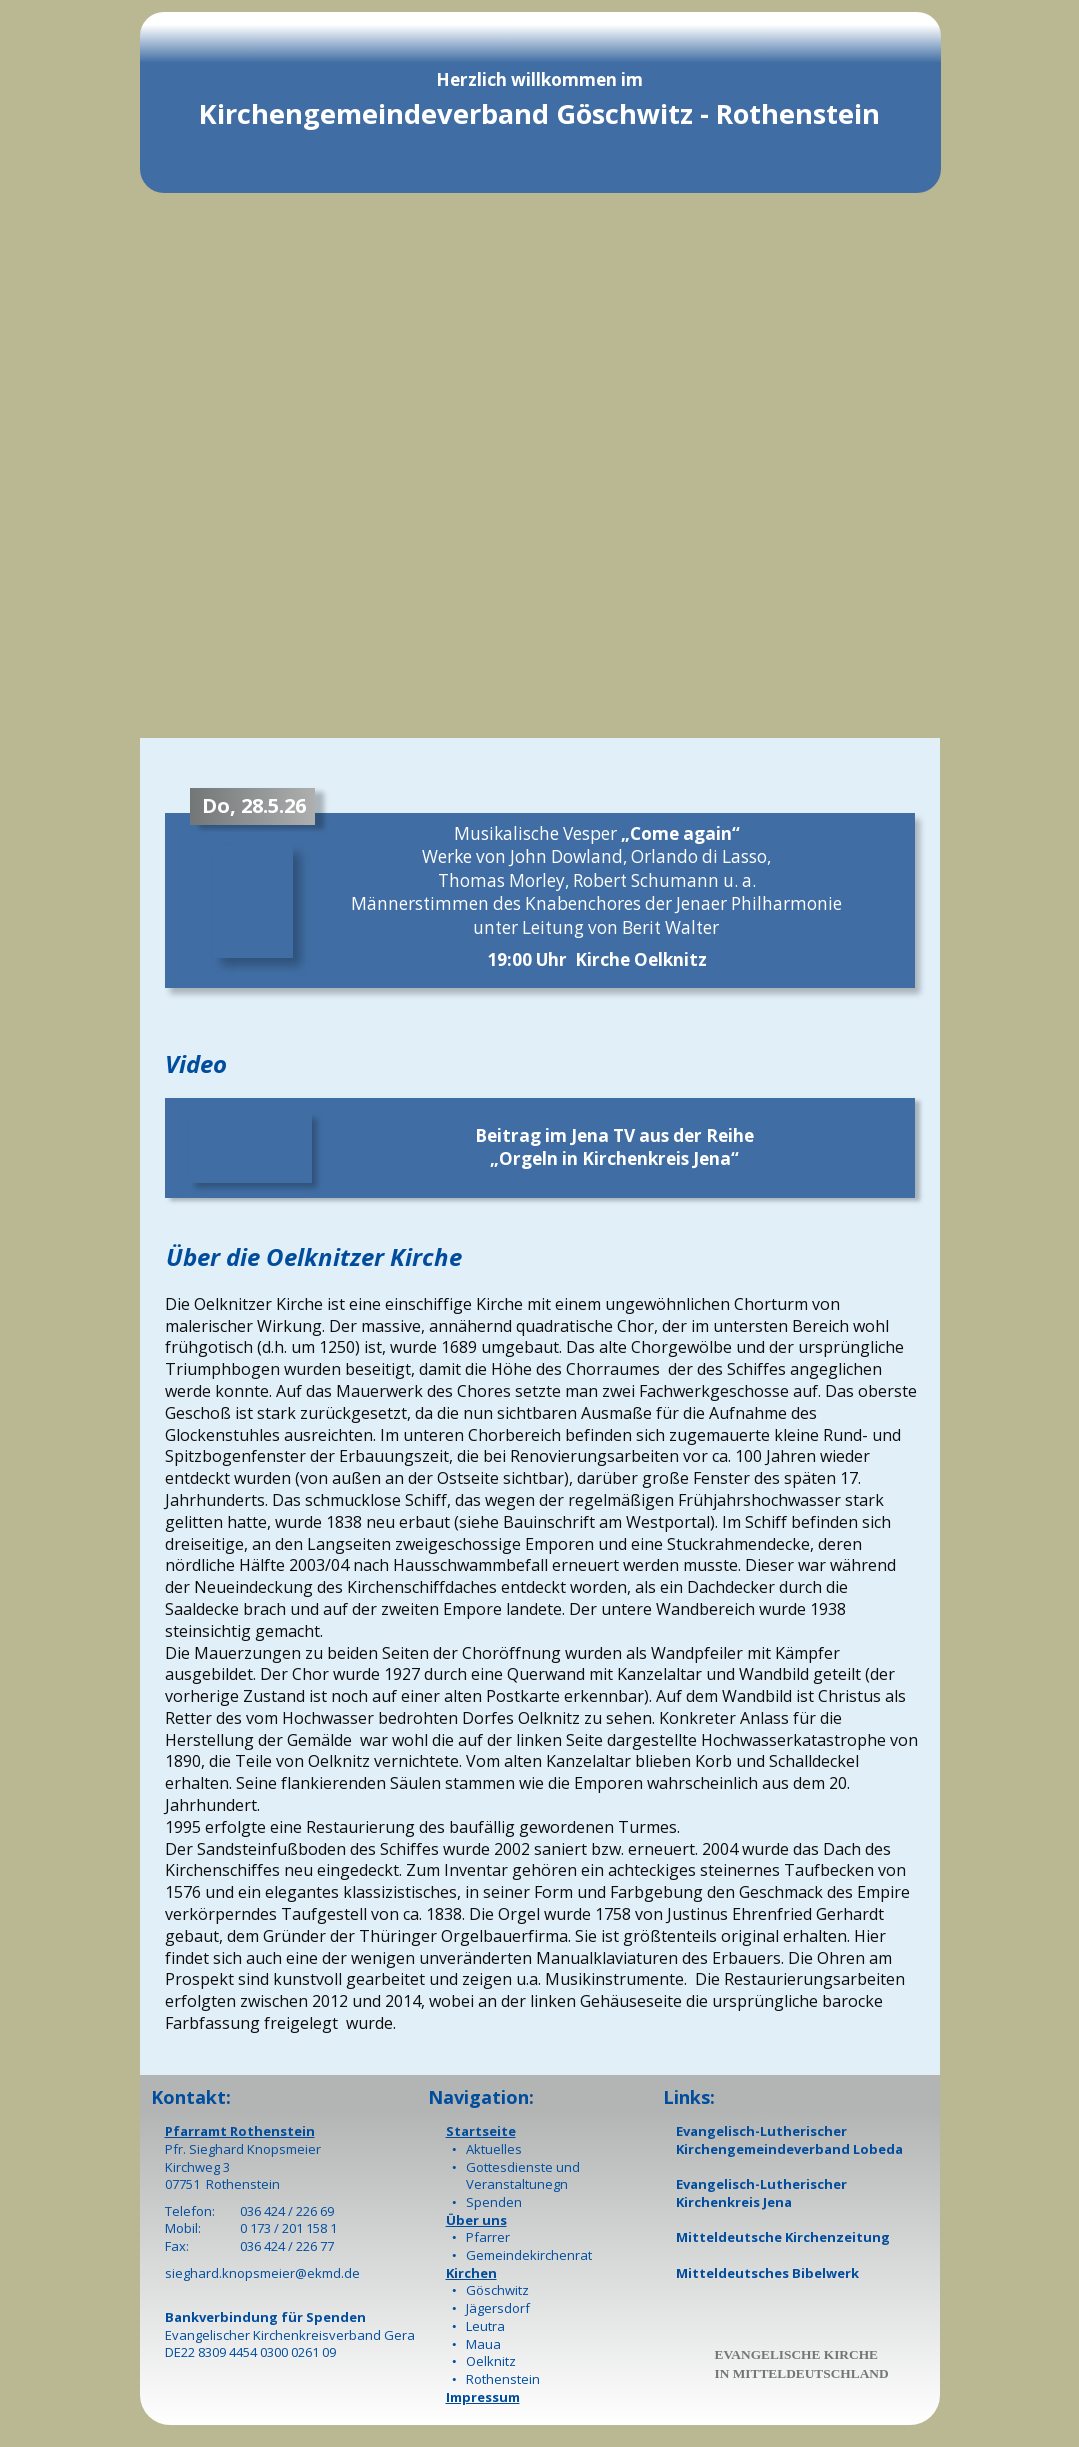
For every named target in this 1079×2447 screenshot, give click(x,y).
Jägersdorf (498, 2308)
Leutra (485, 2326)
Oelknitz (491, 2361)
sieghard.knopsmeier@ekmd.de (262, 2273)
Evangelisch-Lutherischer (761, 2131)
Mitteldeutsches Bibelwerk (767, 2273)
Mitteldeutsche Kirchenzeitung (783, 2237)
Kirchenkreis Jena (734, 2202)
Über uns (476, 2220)
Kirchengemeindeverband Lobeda (789, 2149)
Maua (483, 2344)
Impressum (483, 2397)
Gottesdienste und (523, 2167)
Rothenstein (503, 2379)
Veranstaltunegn (517, 2184)
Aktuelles (494, 2149)
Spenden (494, 2202)
